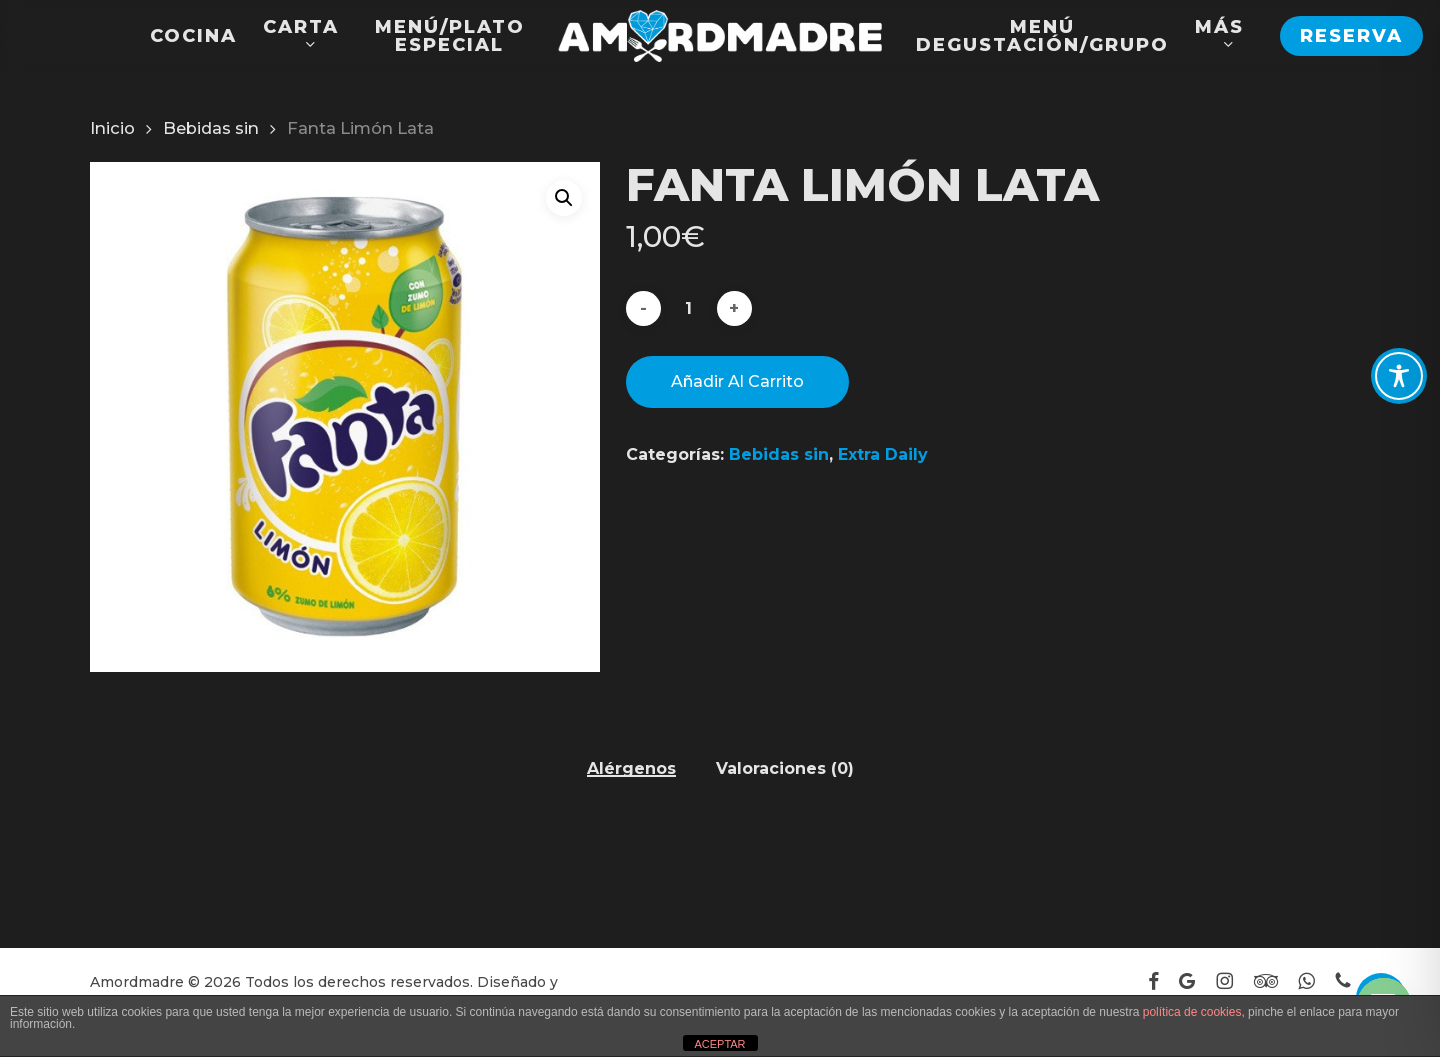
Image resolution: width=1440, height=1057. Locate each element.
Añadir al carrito (737, 381)
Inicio (112, 128)
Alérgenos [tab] (631, 769)
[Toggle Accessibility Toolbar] (1399, 376)
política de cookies (1192, 1012)
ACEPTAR (719, 1044)
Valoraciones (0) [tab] (785, 769)
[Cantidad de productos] (689, 308)
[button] (564, 198)
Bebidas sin (211, 128)
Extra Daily (883, 454)
